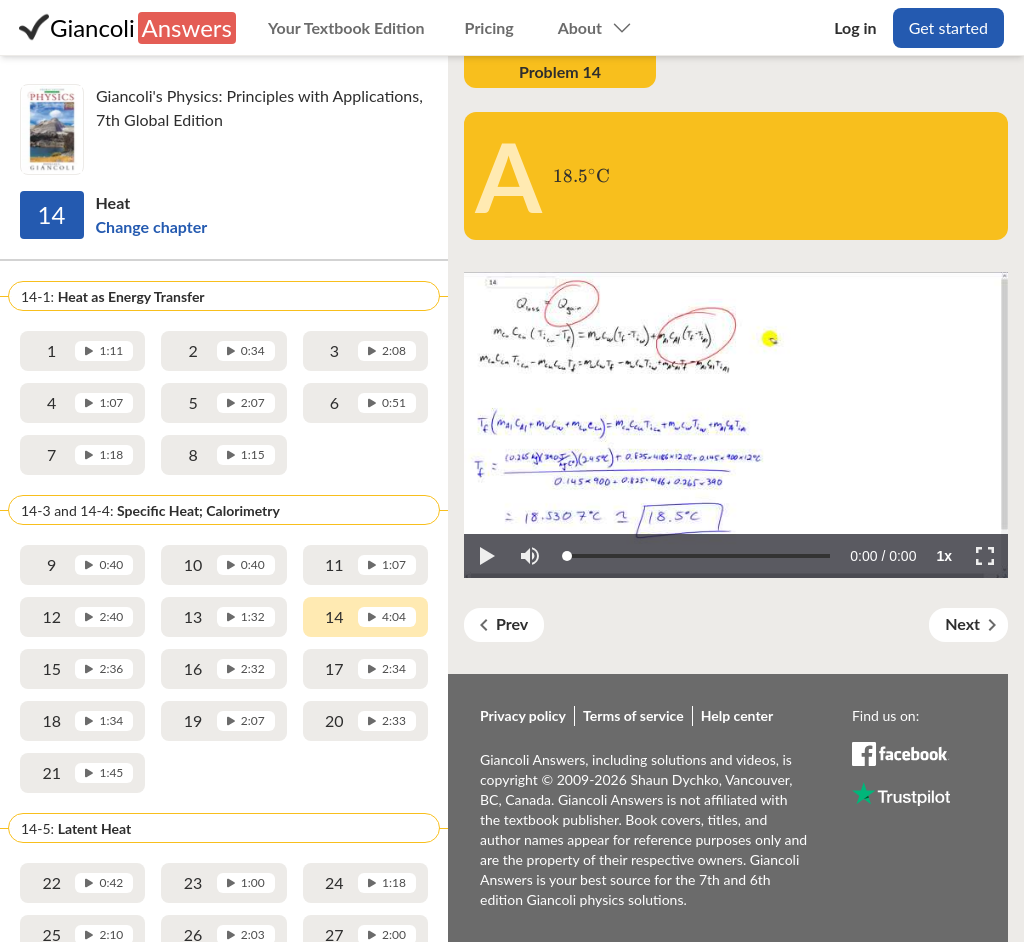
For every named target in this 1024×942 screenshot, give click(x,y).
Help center (737, 715)
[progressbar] (883, 556)
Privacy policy (523, 715)
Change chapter (152, 226)
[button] (486, 556)
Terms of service (633, 715)
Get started (948, 27)
